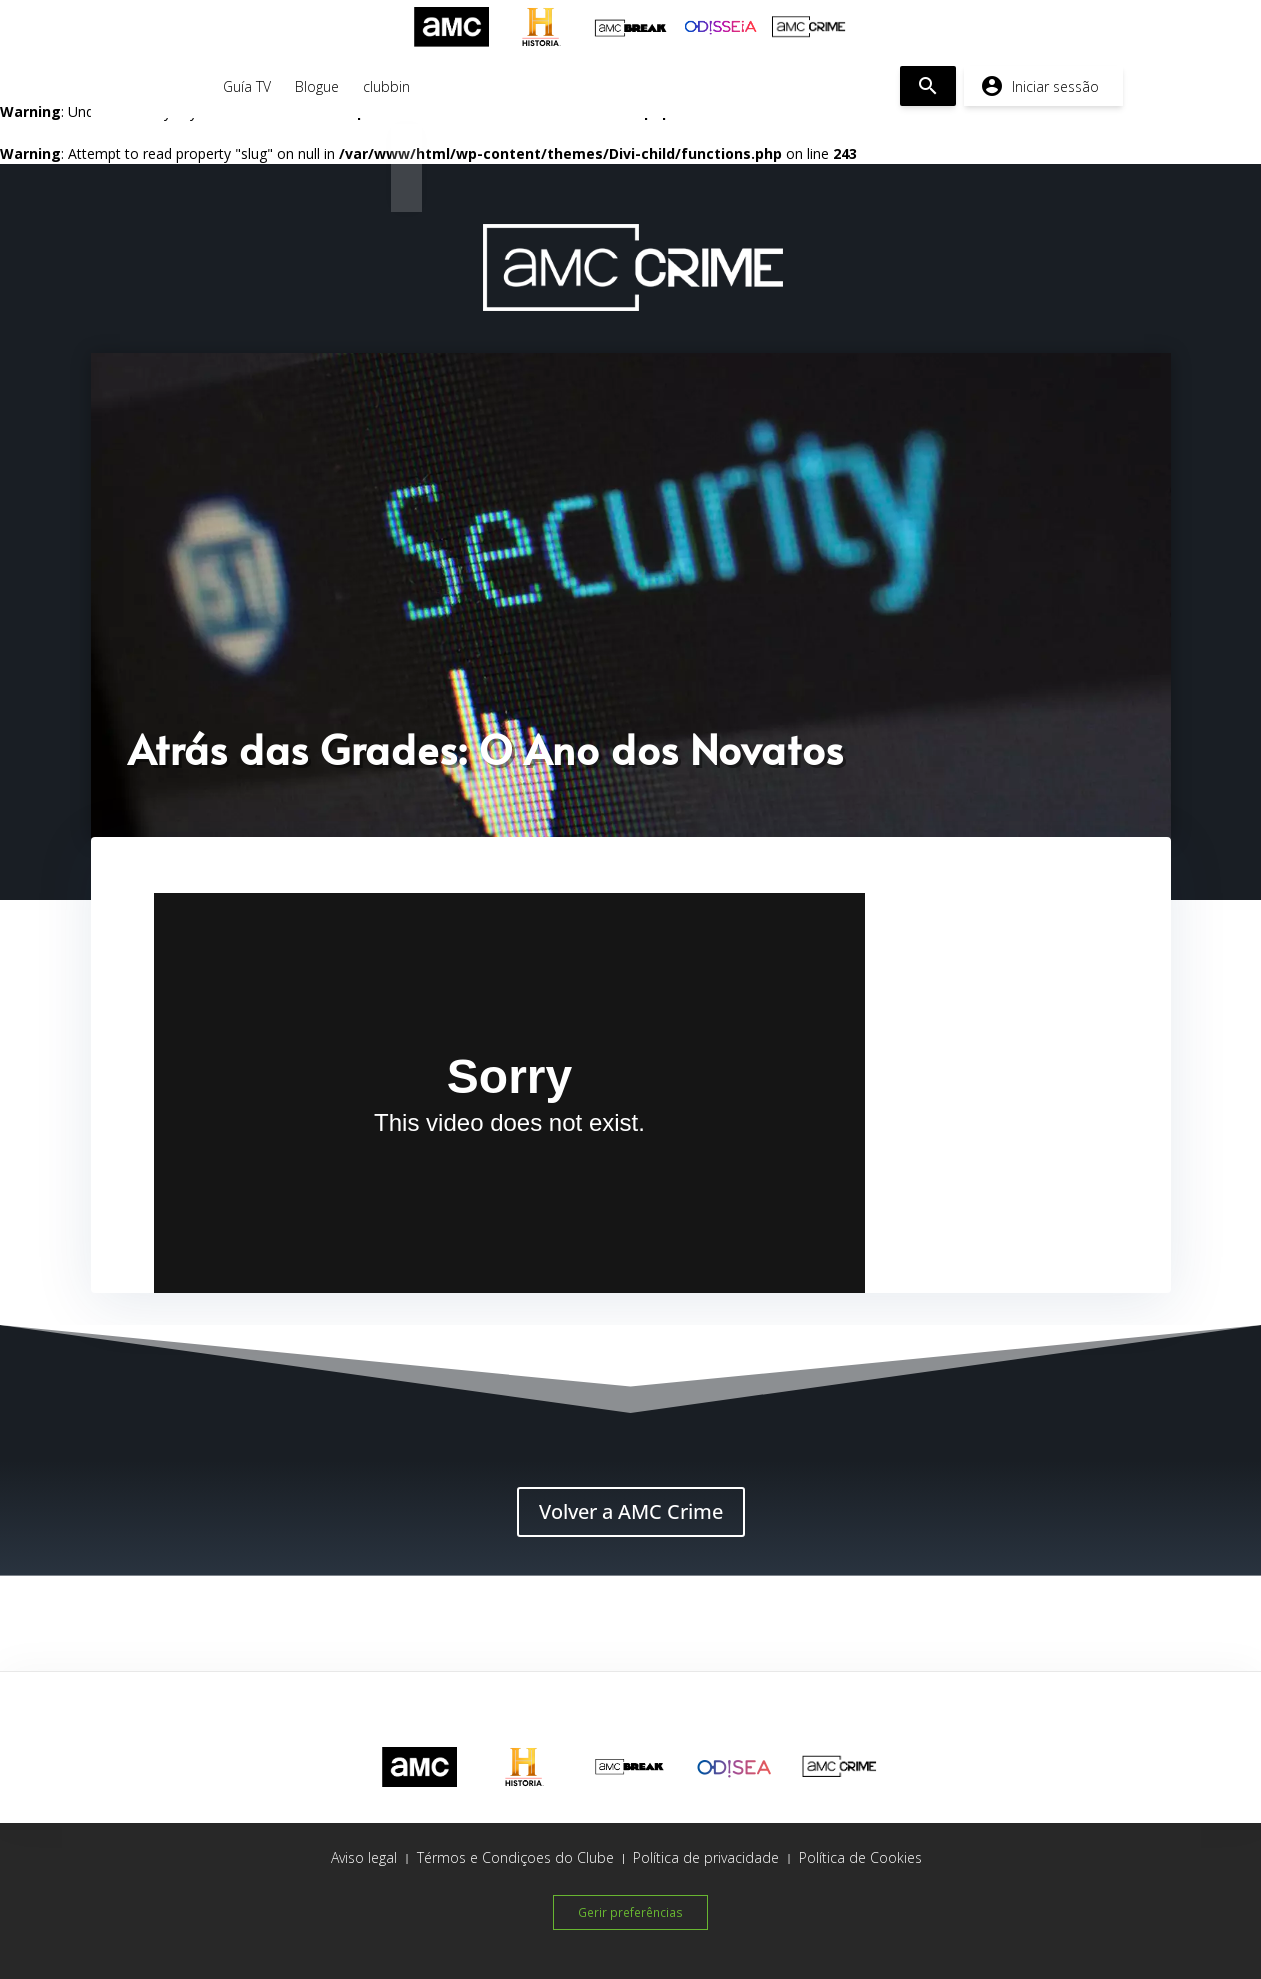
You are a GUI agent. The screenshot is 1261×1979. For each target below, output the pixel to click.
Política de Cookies (860, 1857)
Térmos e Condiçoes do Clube (515, 1857)
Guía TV (247, 86)
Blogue (317, 86)
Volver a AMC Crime (631, 1511)
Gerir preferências (630, 1910)
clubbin (386, 86)
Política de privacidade (706, 1857)
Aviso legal (364, 1857)
